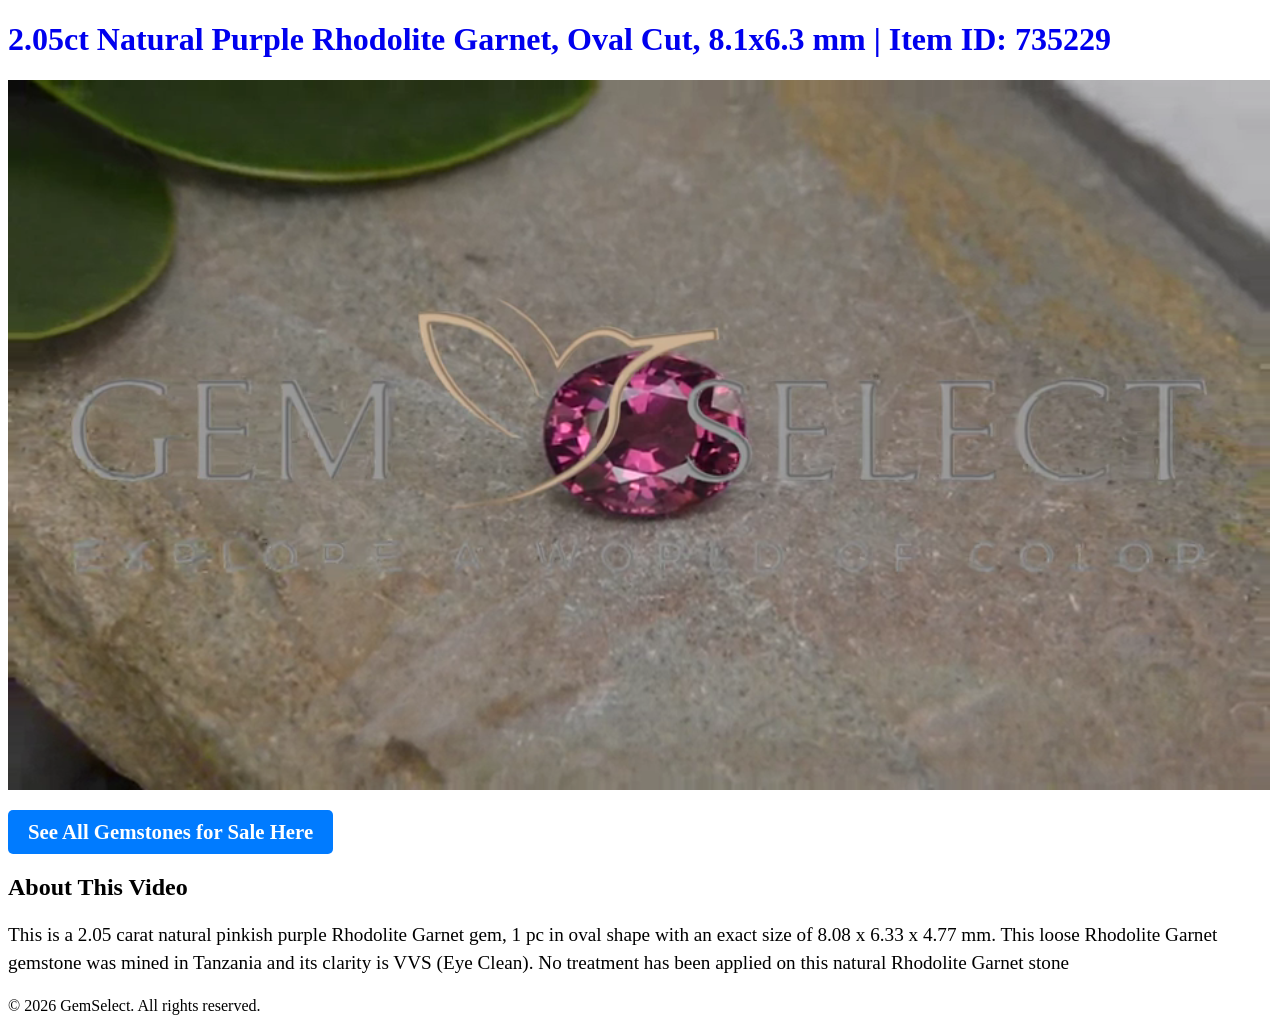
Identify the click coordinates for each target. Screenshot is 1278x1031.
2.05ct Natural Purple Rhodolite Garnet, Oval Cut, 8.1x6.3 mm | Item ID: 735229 (559, 39)
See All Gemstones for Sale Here (170, 831)
